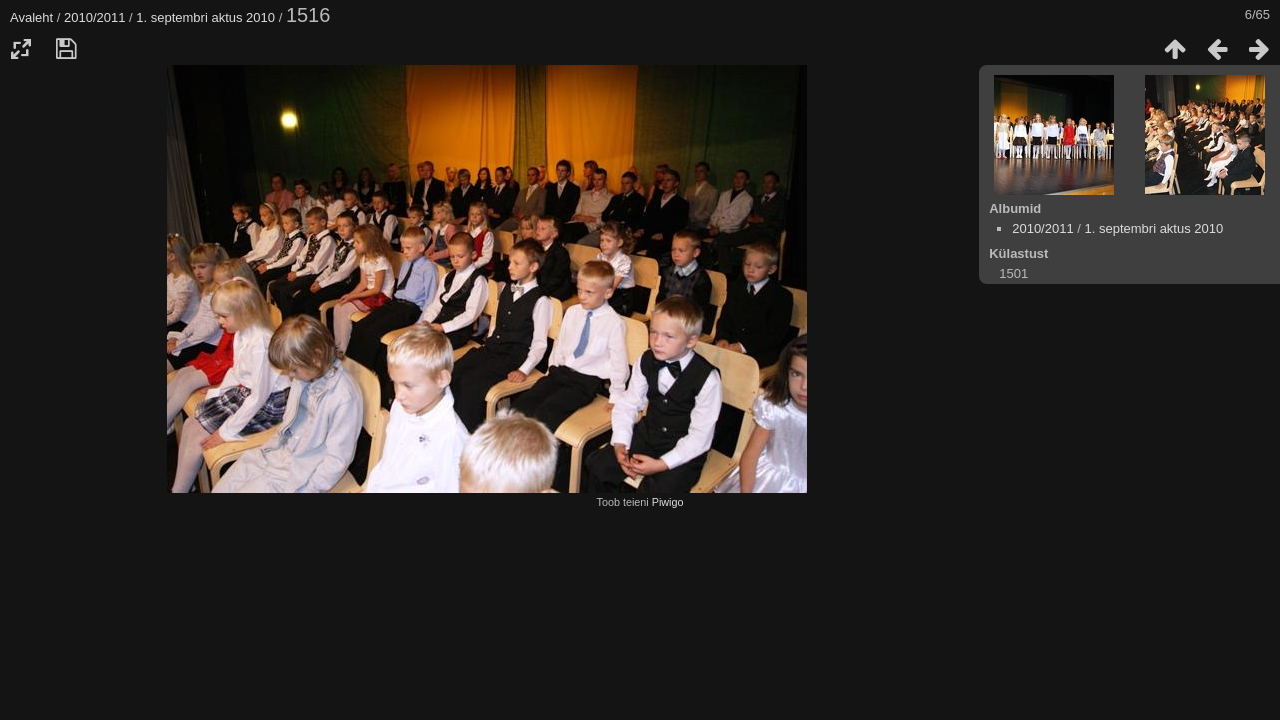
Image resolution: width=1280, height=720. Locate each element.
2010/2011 (94, 17)
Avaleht (31, 17)
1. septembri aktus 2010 (205, 17)
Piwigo (668, 502)
